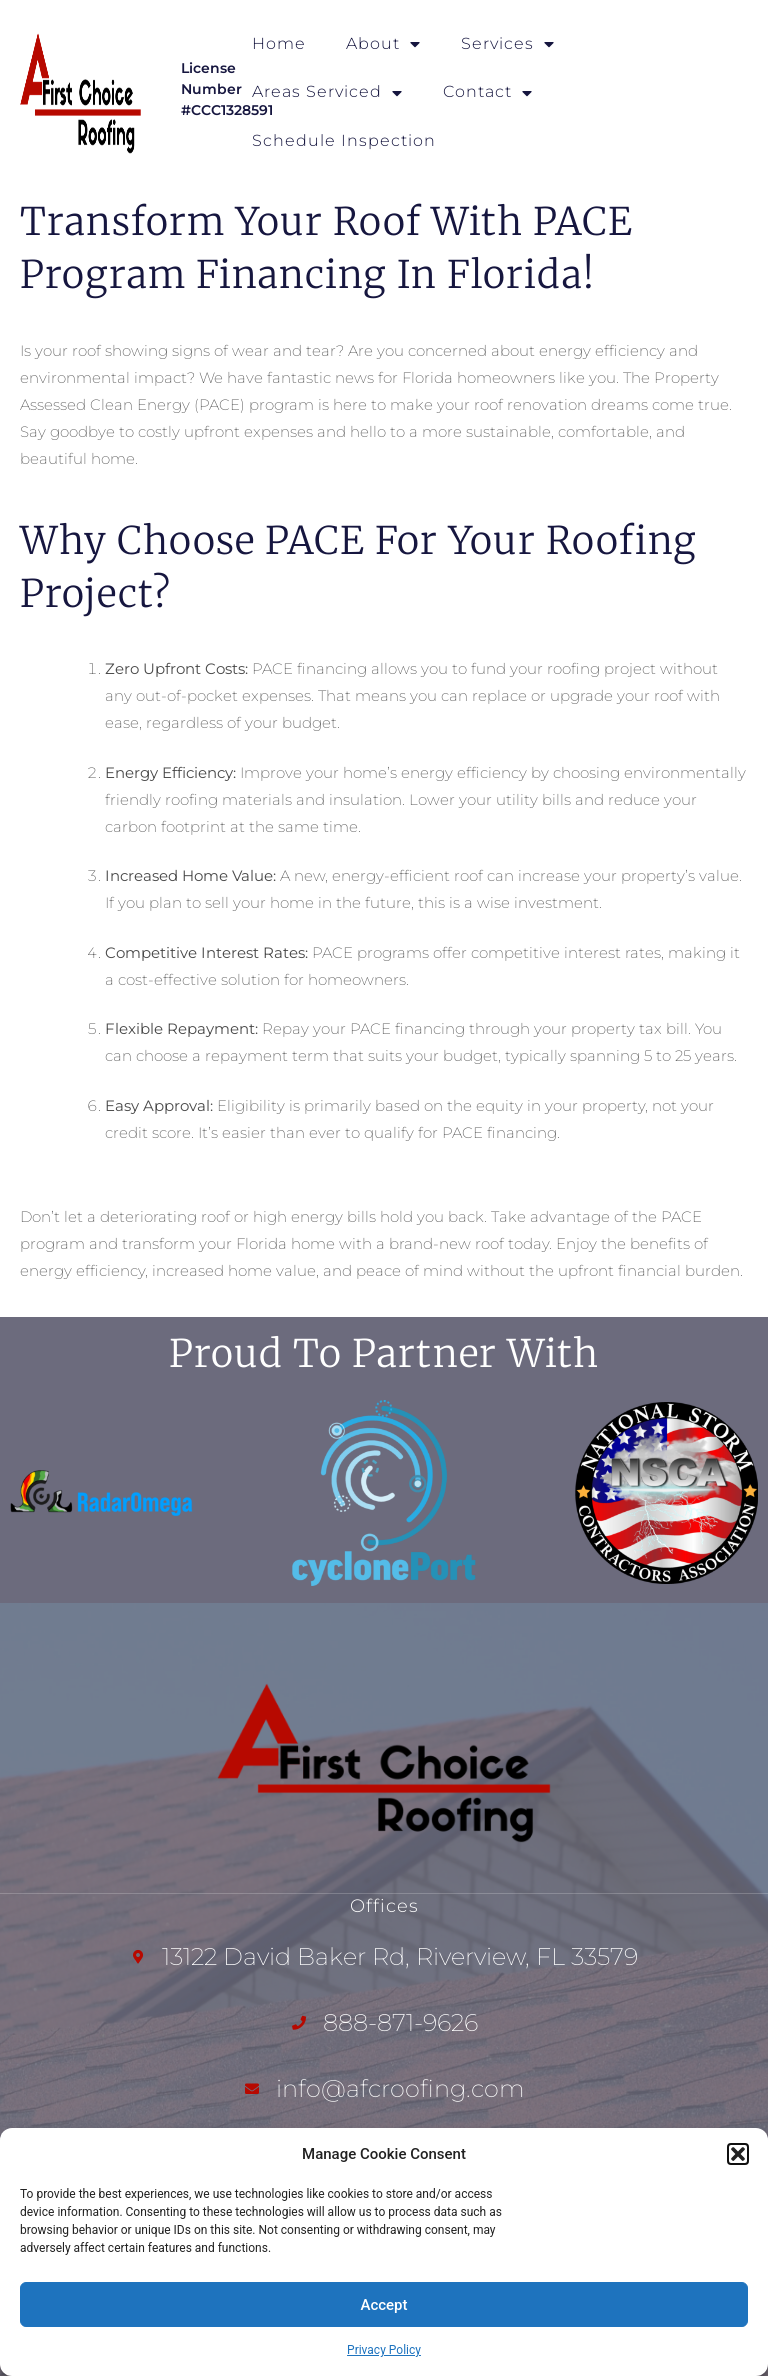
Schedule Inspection (344, 140)
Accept (383, 2305)
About (383, 44)
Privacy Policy (384, 2350)
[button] (738, 2154)
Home (279, 43)
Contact (488, 93)
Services (508, 44)
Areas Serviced (327, 93)
